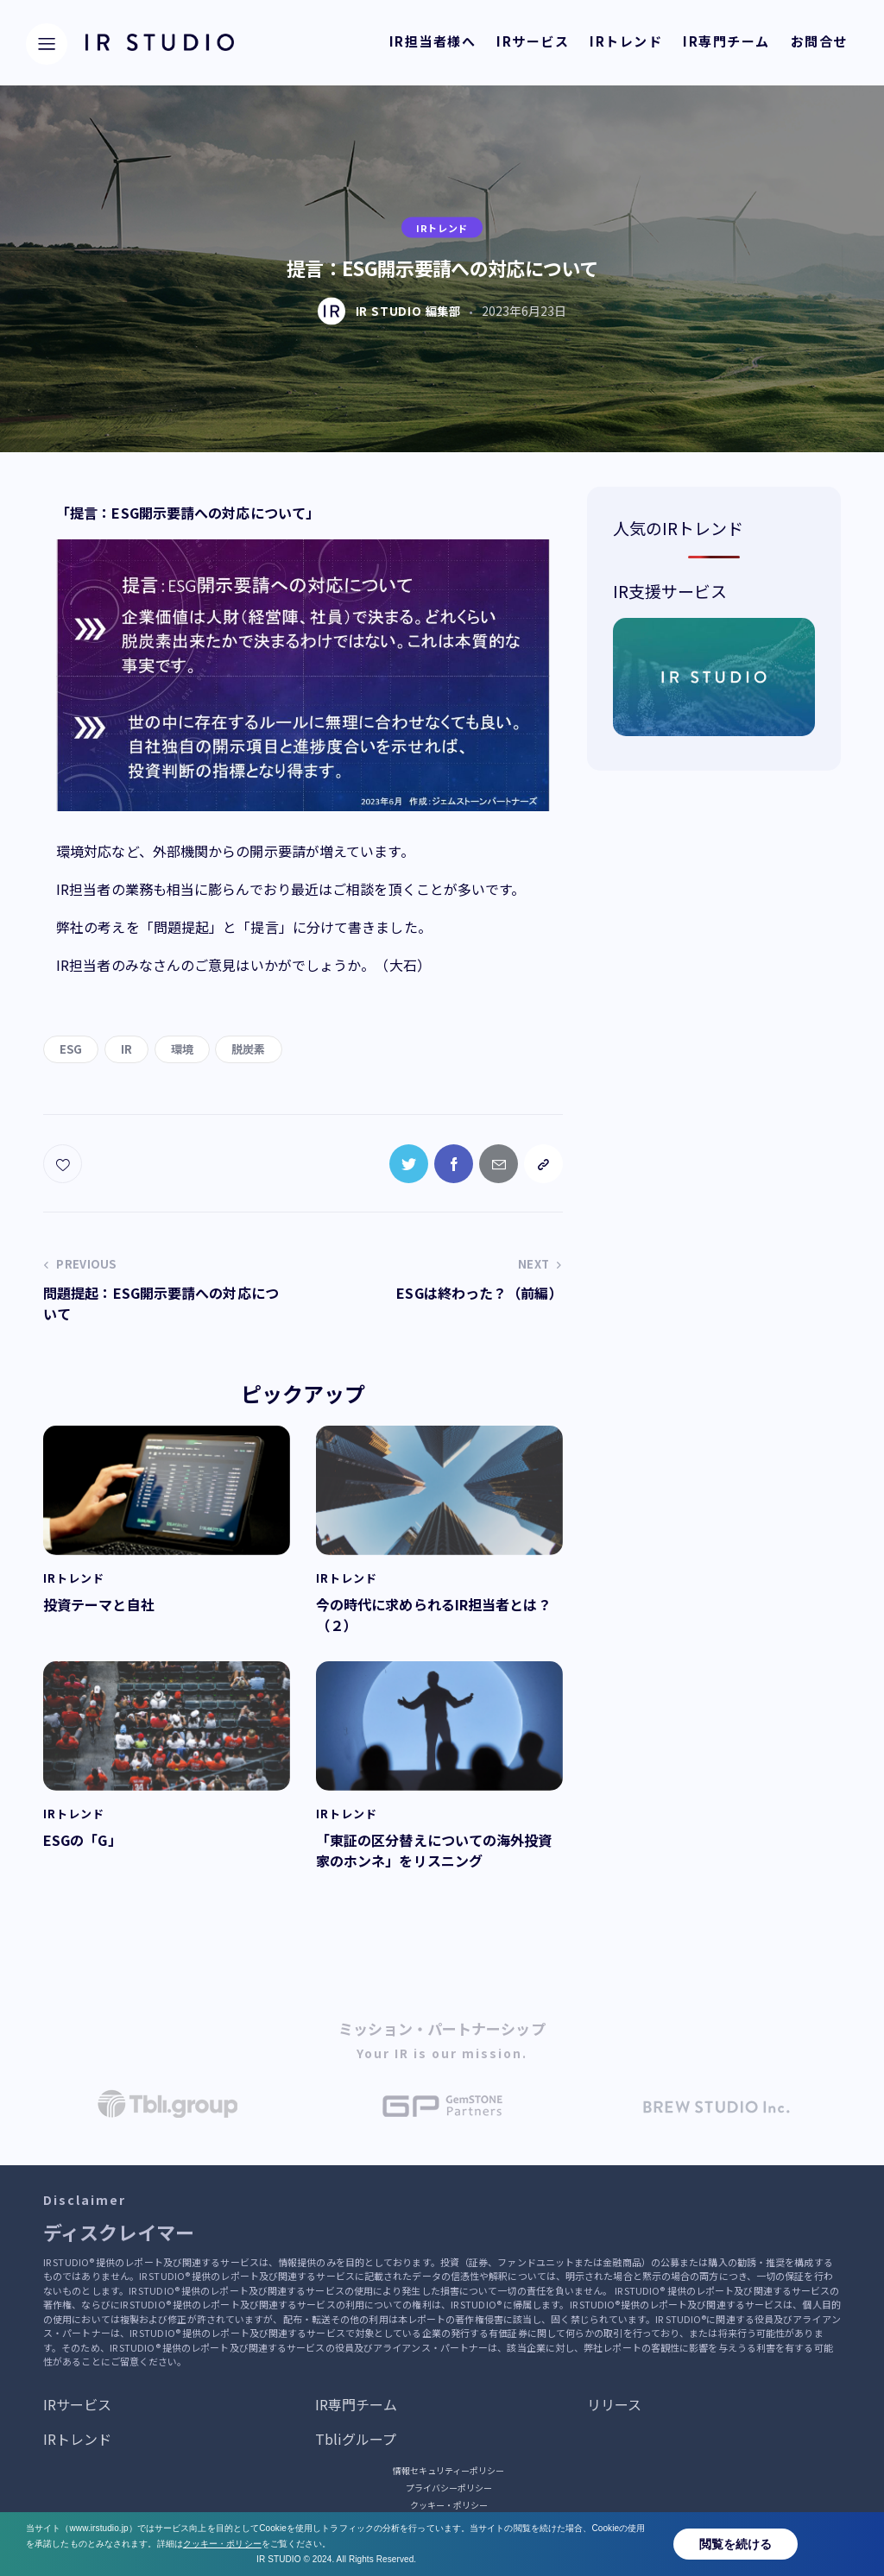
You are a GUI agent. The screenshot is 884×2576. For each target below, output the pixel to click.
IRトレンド (442, 227)
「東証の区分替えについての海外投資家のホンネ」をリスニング (434, 1850)
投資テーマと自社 (99, 1604)
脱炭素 (248, 1049)
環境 (182, 1049)
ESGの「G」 (82, 1840)
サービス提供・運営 (449, 2522)
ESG (71, 1049)
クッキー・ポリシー (449, 2504)
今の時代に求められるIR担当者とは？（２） (434, 1614)
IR (126, 1049)
